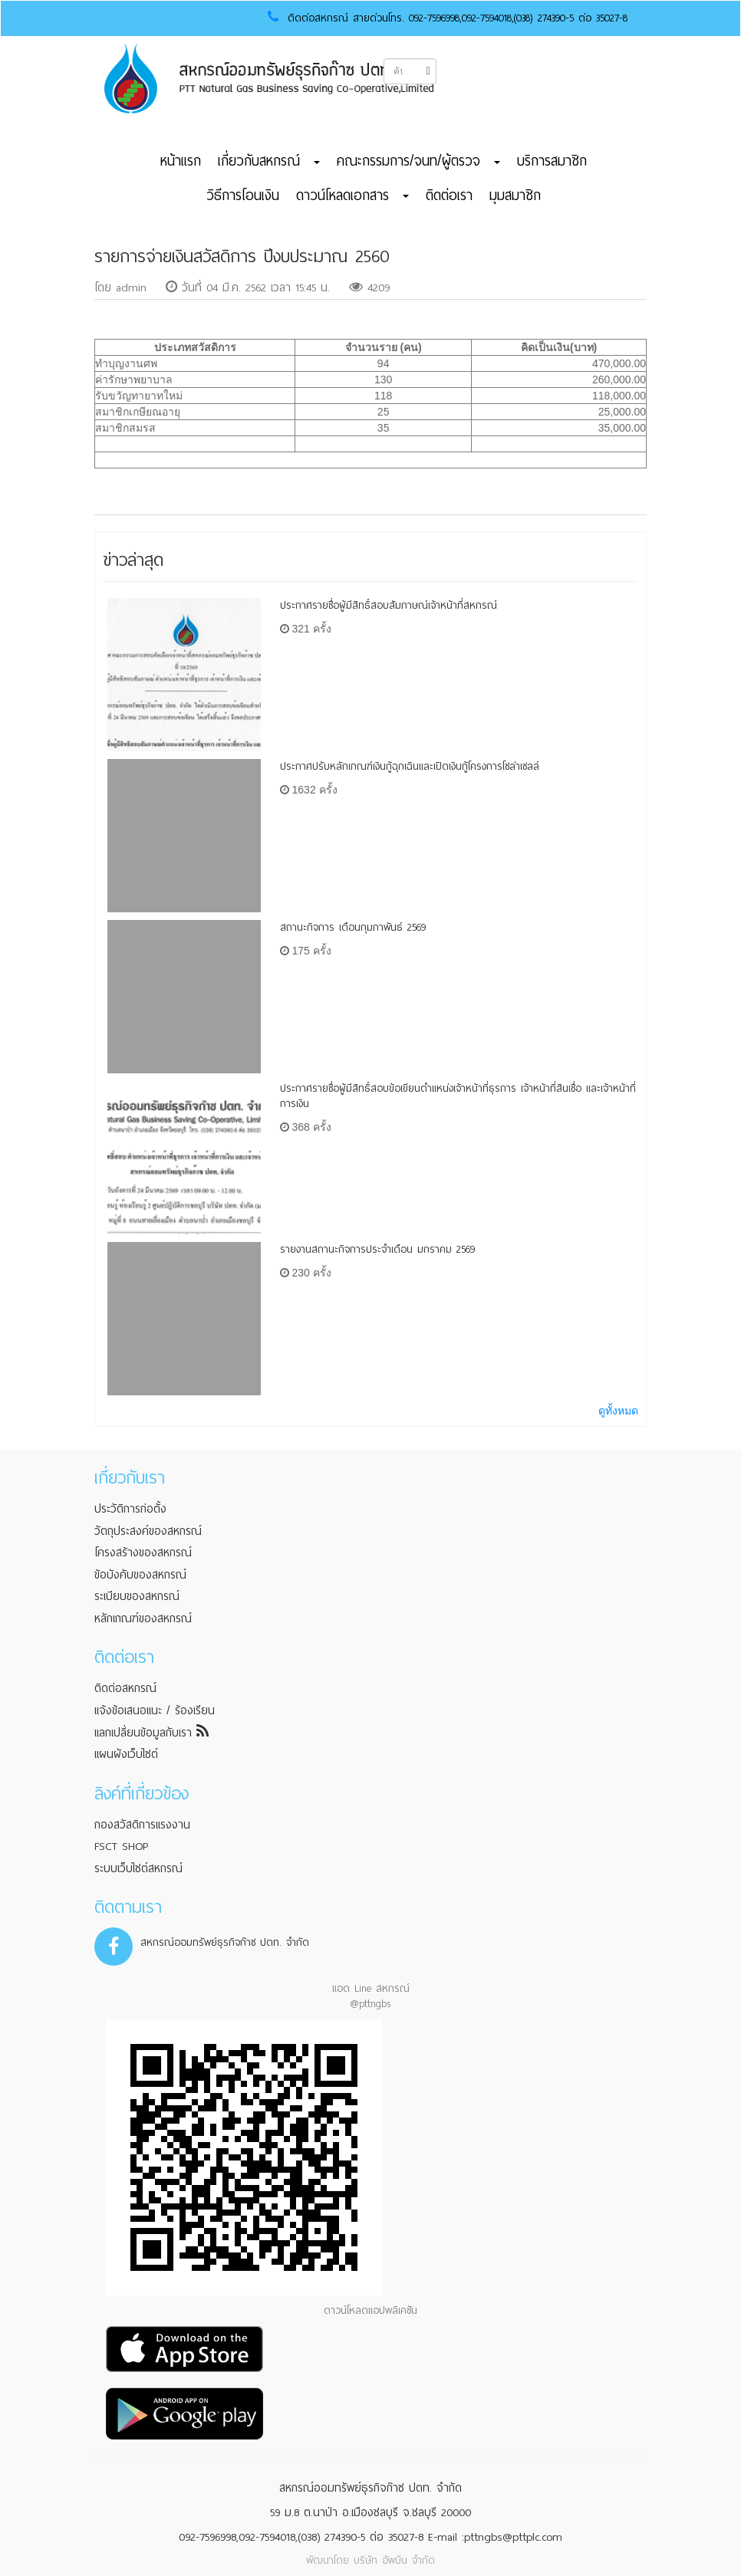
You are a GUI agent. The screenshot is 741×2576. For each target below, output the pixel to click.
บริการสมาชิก (552, 161)
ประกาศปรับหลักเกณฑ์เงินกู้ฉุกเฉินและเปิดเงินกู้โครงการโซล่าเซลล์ (409, 766)
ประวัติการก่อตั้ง (130, 1509)
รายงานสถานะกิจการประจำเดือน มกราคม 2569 (377, 1249)
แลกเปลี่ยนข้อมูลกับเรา (151, 1733)
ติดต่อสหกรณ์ (125, 1688)
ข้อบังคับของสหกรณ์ (140, 1575)
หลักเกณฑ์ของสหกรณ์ (143, 1618)
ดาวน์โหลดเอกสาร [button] (352, 195)
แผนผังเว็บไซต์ (126, 1754)
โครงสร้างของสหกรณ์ (143, 1552)
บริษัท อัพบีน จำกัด (394, 2560)
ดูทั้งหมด (618, 1411)
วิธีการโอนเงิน (242, 195)
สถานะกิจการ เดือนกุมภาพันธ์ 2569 (353, 927)
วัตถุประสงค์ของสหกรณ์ (148, 1531)
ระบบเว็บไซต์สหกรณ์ (138, 1868)
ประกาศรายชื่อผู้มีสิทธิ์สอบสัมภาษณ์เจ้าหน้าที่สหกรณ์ (388, 605)
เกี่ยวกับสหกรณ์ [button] (269, 161)
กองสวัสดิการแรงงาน (142, 1825)
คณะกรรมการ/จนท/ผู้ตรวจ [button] (418, 161)
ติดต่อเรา (449, 195)
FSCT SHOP (121, 1846)
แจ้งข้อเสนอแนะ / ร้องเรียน (154, 1710)
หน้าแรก (180, 161)
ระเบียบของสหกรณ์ (136, 1596)
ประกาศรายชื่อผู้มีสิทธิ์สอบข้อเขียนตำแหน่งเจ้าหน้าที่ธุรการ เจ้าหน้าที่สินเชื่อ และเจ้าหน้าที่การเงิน (458, 1095)
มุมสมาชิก (515, 195)
